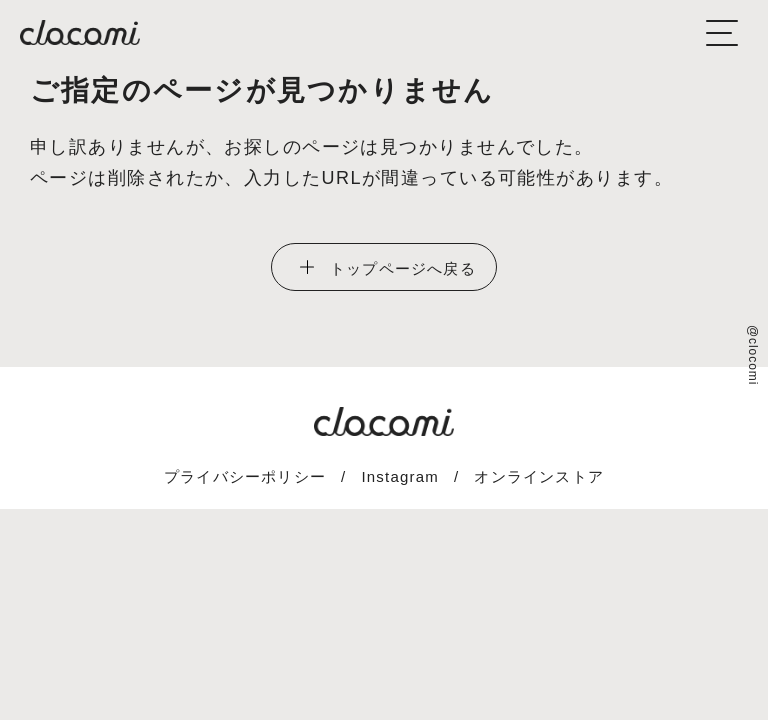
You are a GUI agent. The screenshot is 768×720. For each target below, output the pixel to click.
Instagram (400, 476)
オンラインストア (539, 476)
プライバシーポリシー (245, 476)
